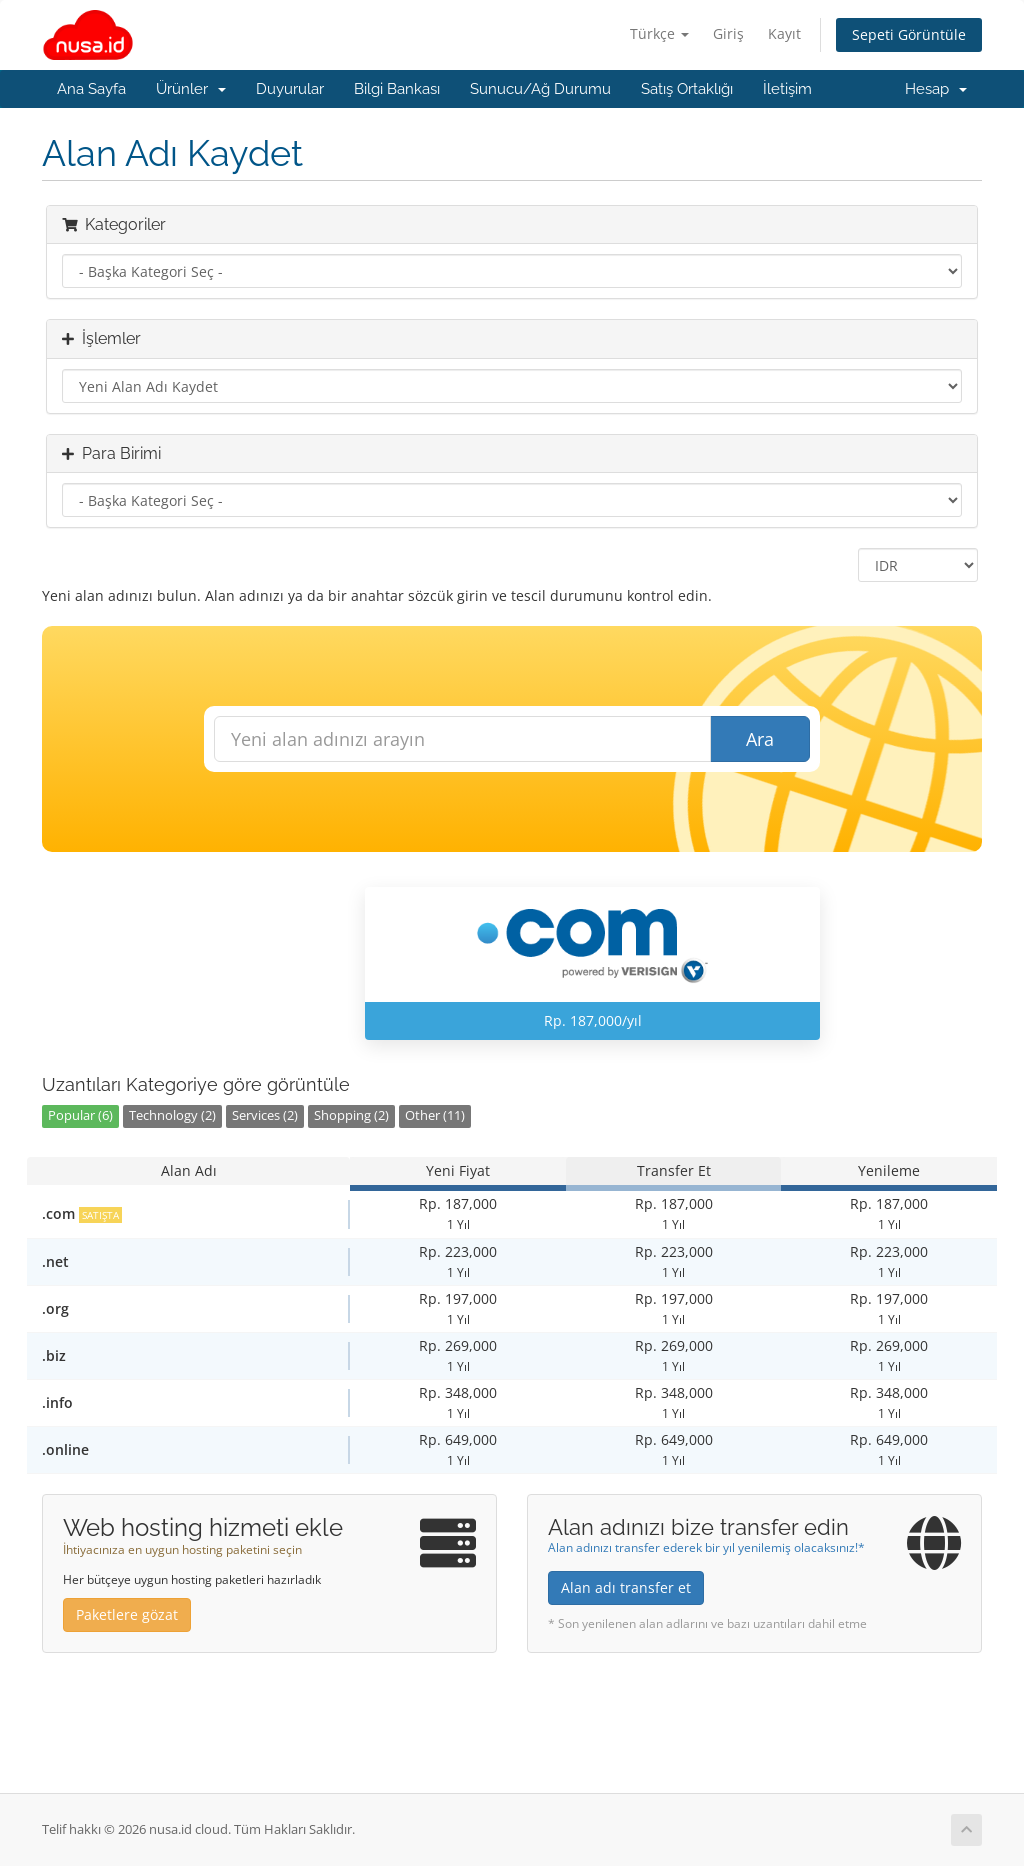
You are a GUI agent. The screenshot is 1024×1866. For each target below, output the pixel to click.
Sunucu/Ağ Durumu (540, 89)
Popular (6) (80, 1115)
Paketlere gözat (127, 1614)
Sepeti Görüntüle (909, 34)
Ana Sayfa (91, 89)
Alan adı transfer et (626, 1587)
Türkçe (659, 33)
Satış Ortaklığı (687, 89)
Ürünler (191, 89)
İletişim (787, 89)
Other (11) (435, 1115)
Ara (760, 739)
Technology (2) (172, 1115)
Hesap (936, 89)
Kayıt (784, 33)
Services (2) (265, 1115)
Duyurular (290, 89)
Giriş (728, 33)
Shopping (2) (351, 1115)
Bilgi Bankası (397, 89)
